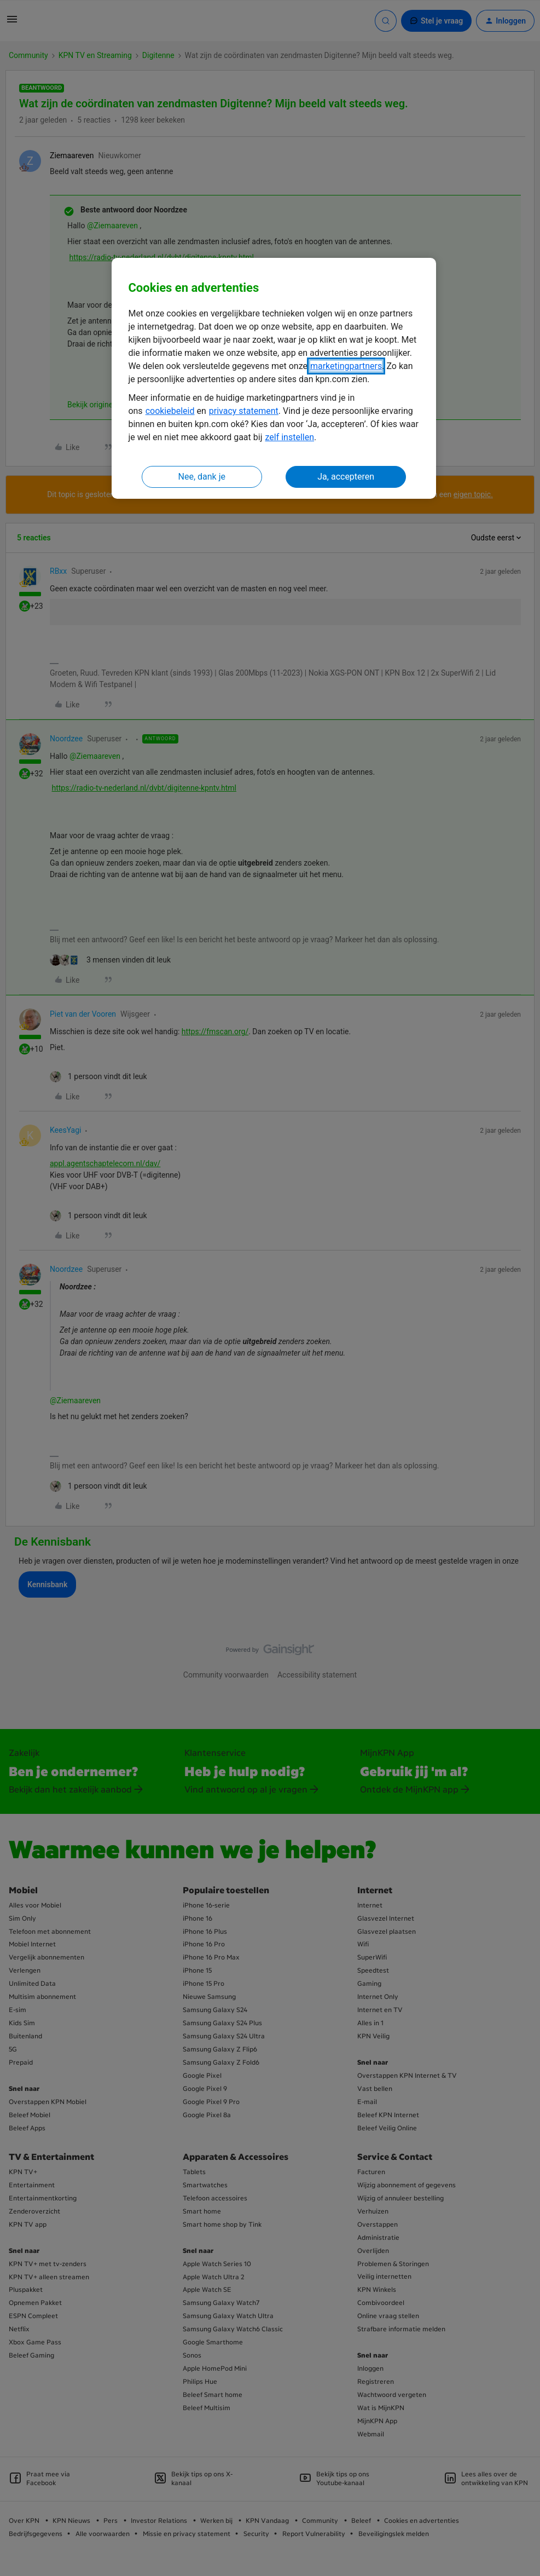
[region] (274, 378)
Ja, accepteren (345, 476)
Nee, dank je (201, 476)
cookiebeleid (170, 411)
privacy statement (243, 411)
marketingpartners (346, 366)
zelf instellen (289, 437)
